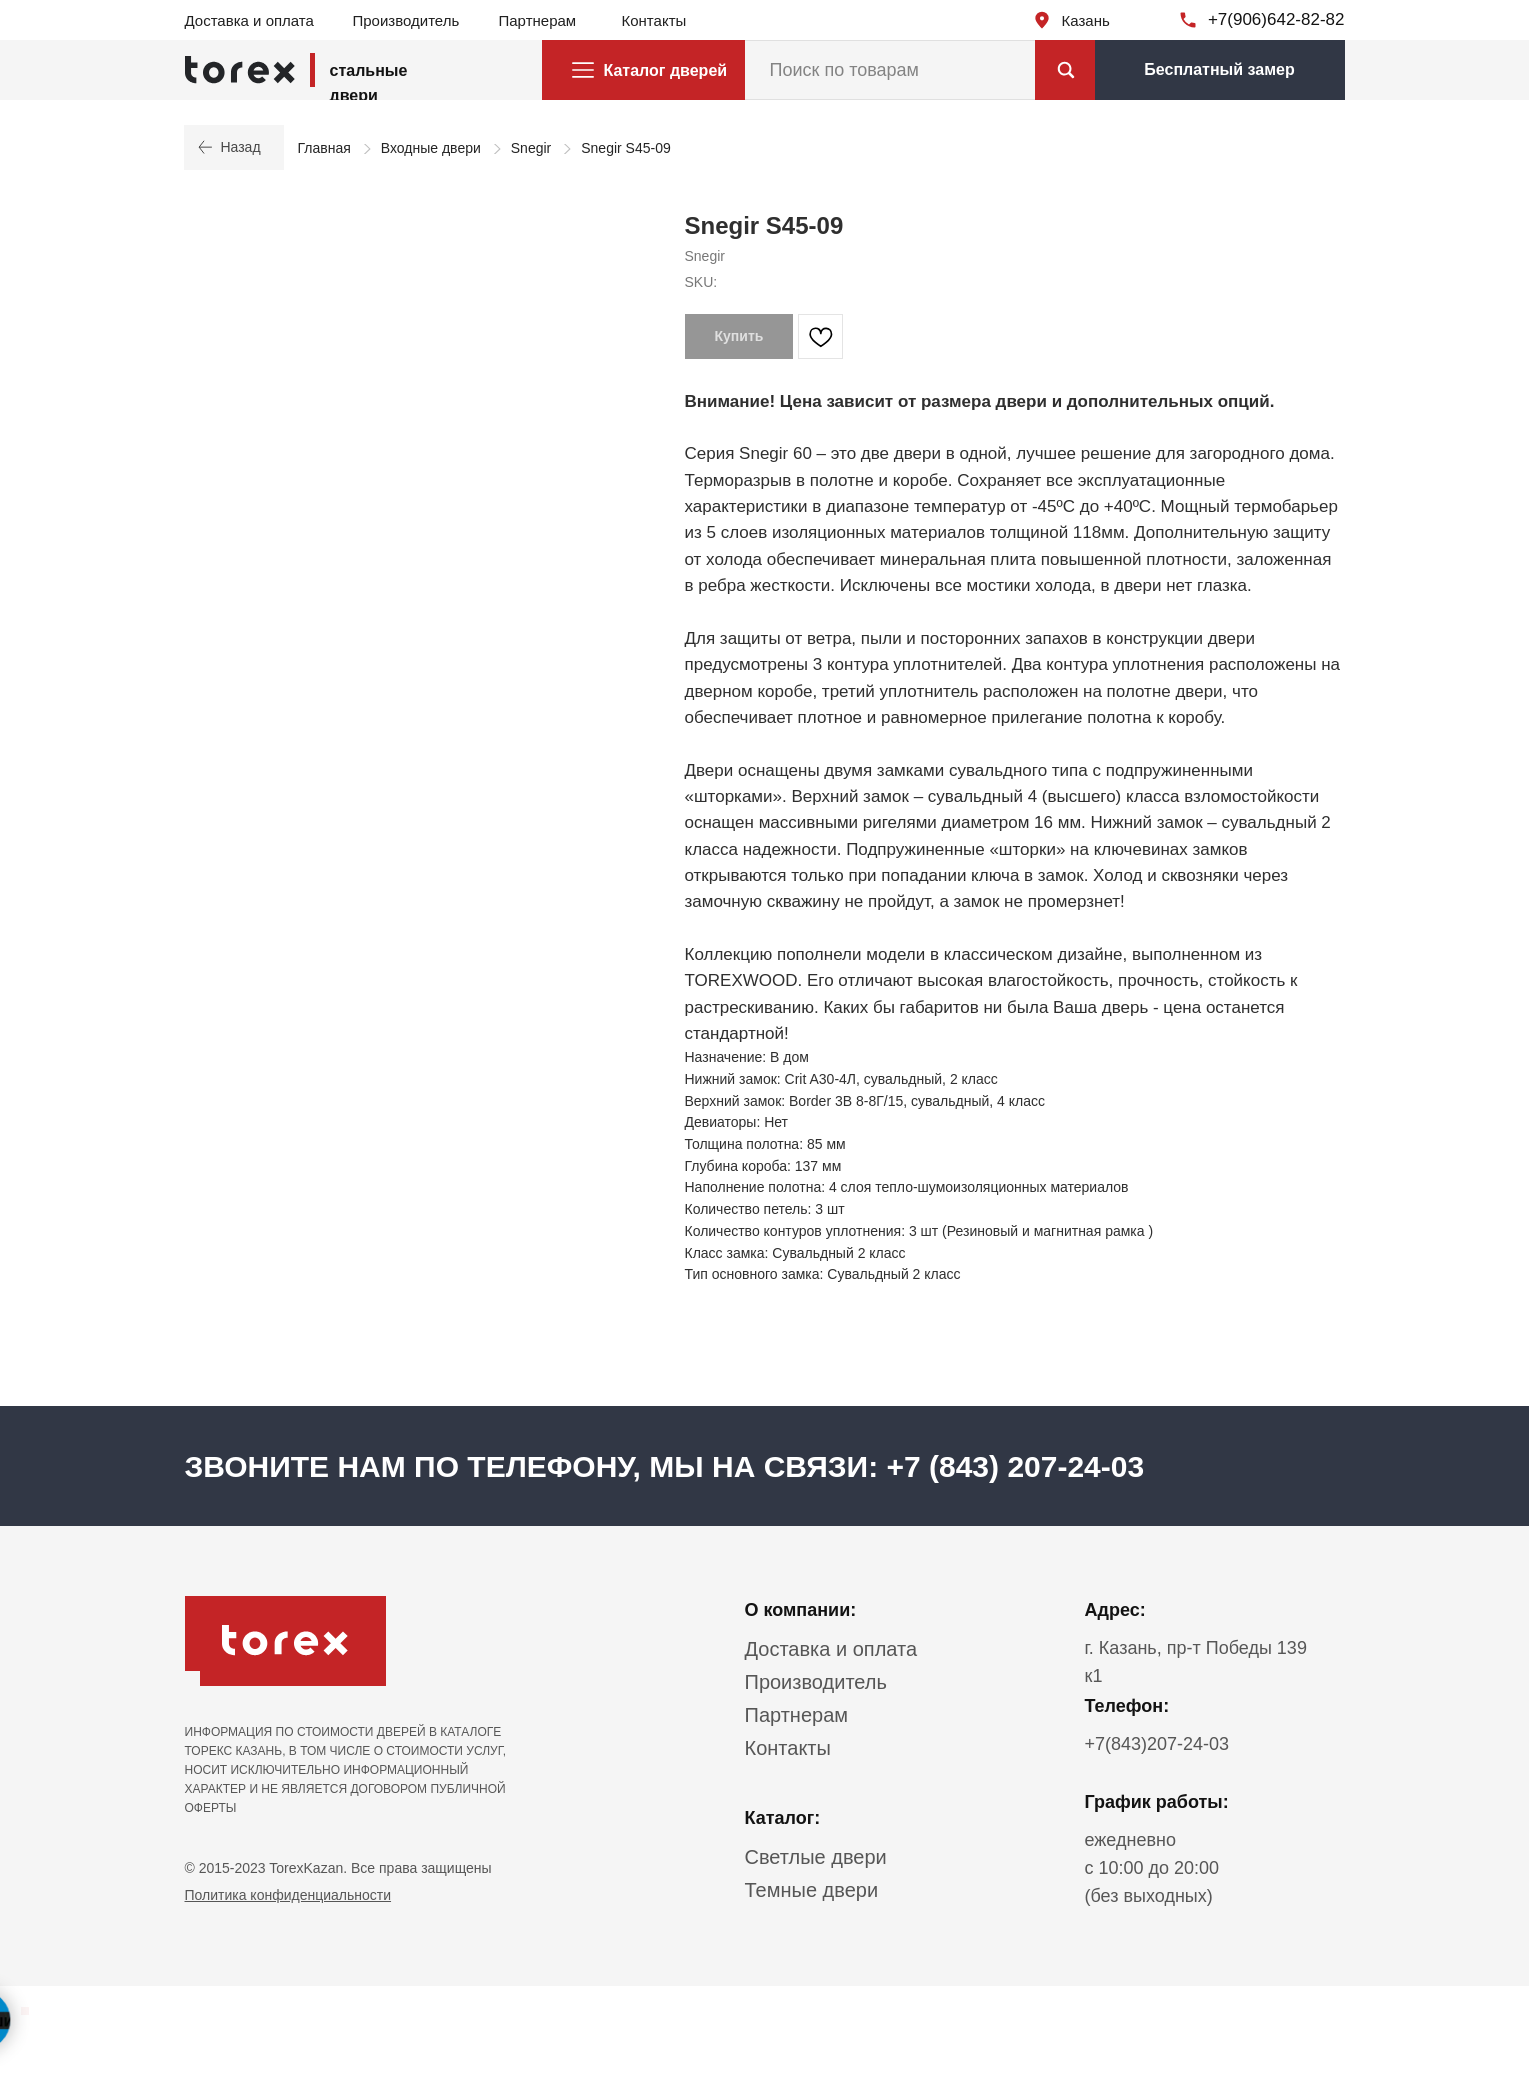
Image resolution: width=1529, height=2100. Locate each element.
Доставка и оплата (249, 20)
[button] (1220, 70)
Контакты (654, 20)
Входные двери (431, 148)
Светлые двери (816, 1857)
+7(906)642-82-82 (1276, 19)
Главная (324, 148)
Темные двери (812, 1890)
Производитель (406, 20)
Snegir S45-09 (626, 148)
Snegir (531, 148)
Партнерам (538, 20)
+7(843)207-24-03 (1157, 1744)
